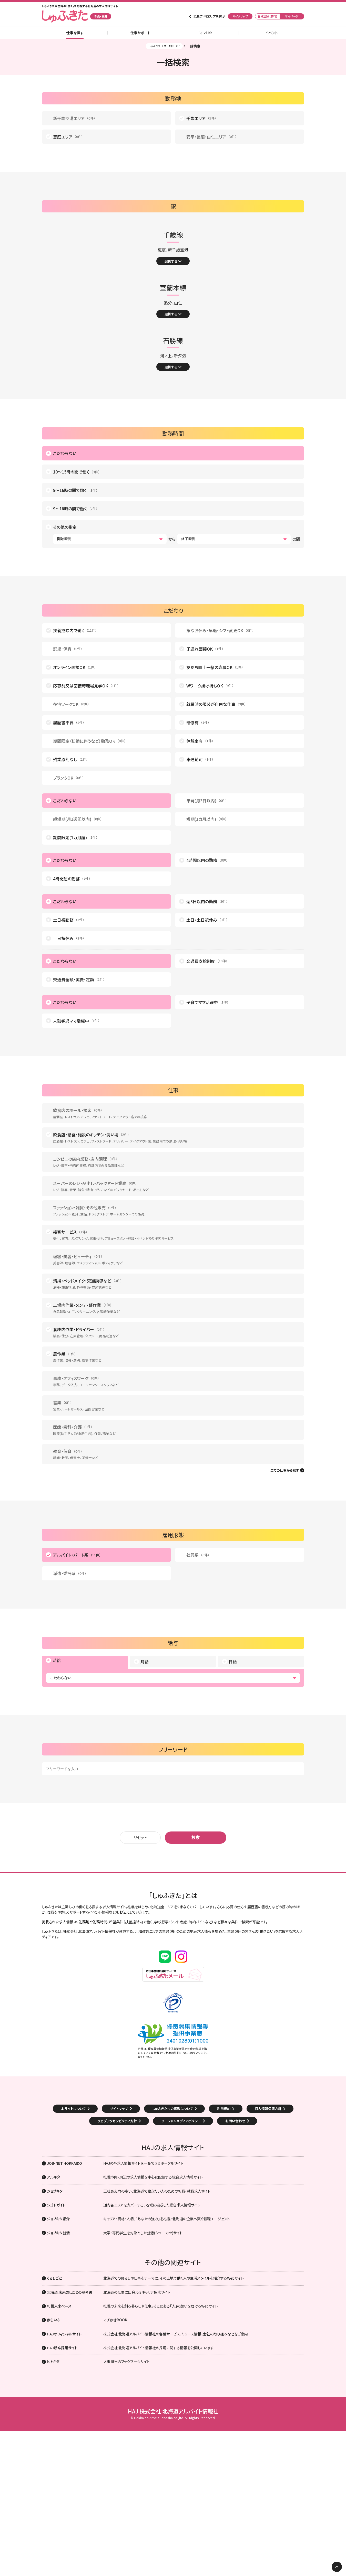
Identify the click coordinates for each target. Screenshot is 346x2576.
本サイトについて (73, 2108)
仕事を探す (75, 33)
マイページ (292, 16)
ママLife (205, 33)
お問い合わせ (235, 2120)
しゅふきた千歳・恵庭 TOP (164, 46)
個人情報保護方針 (268, 2108)
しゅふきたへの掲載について (172, 2108)
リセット (140, 1837)
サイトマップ (119, 2108)
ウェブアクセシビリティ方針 (117, 2120)
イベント (271, 33)
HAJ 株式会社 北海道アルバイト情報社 (173, 2411)
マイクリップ (240, 16)
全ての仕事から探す (284, 1470)
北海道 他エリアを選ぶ (209, 16)
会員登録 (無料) (267, 16)
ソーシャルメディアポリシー (181, 2120)
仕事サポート (140, 33)
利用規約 (223, 2108)
